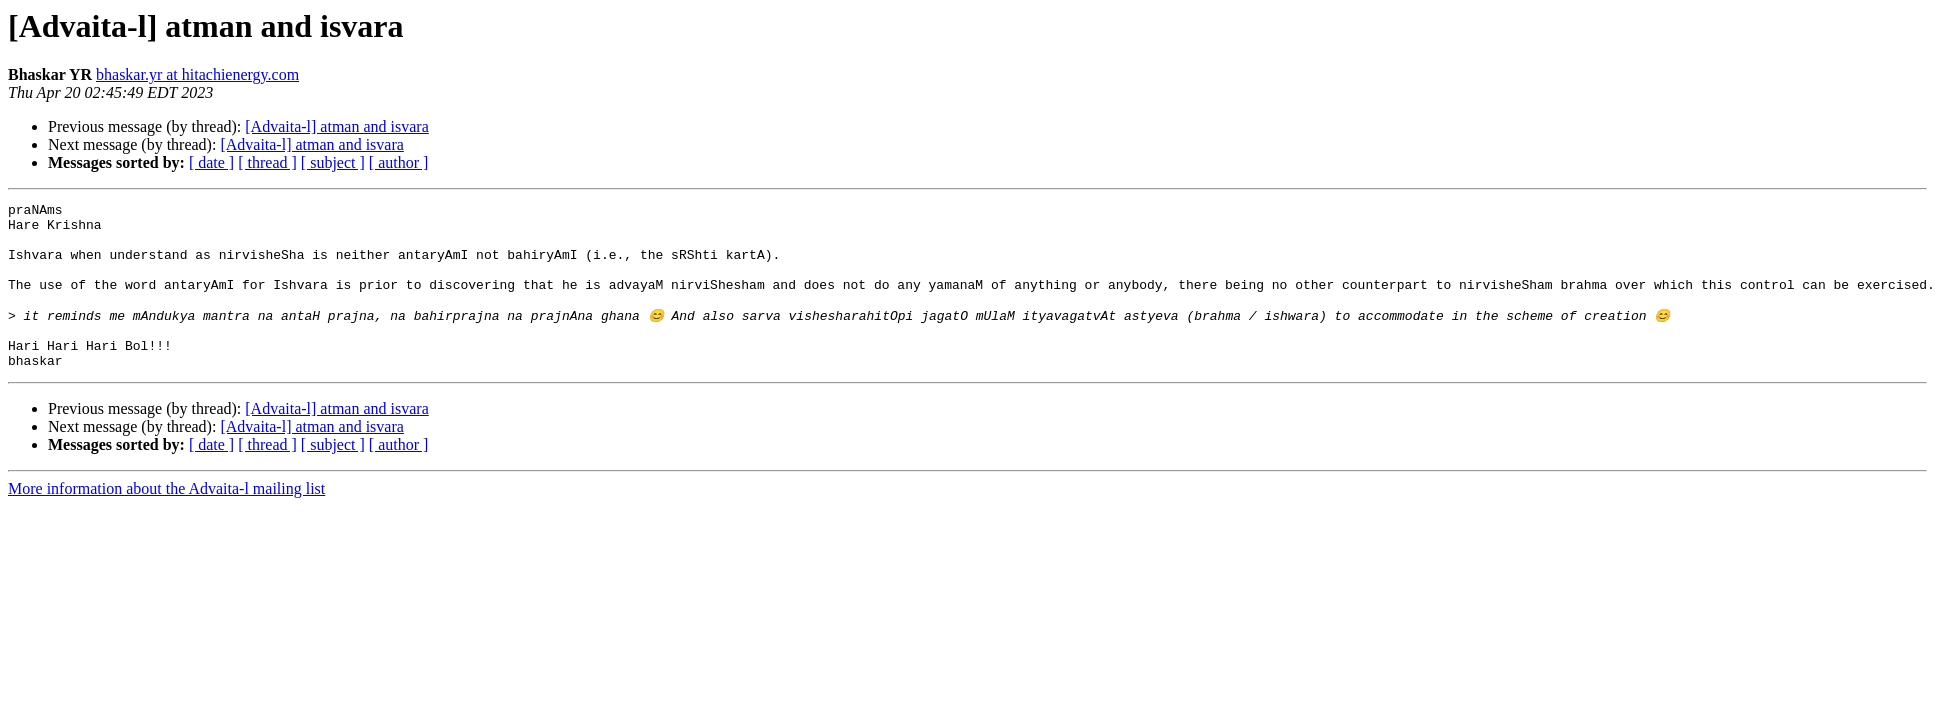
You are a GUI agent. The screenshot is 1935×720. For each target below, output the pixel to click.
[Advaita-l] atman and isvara (336, 126)
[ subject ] (333, 162)
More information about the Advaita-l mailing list (166, 520)
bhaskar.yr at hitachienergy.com (197, 74)
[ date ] (211, 162)
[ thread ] (267, 162)
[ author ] (399, 162)
